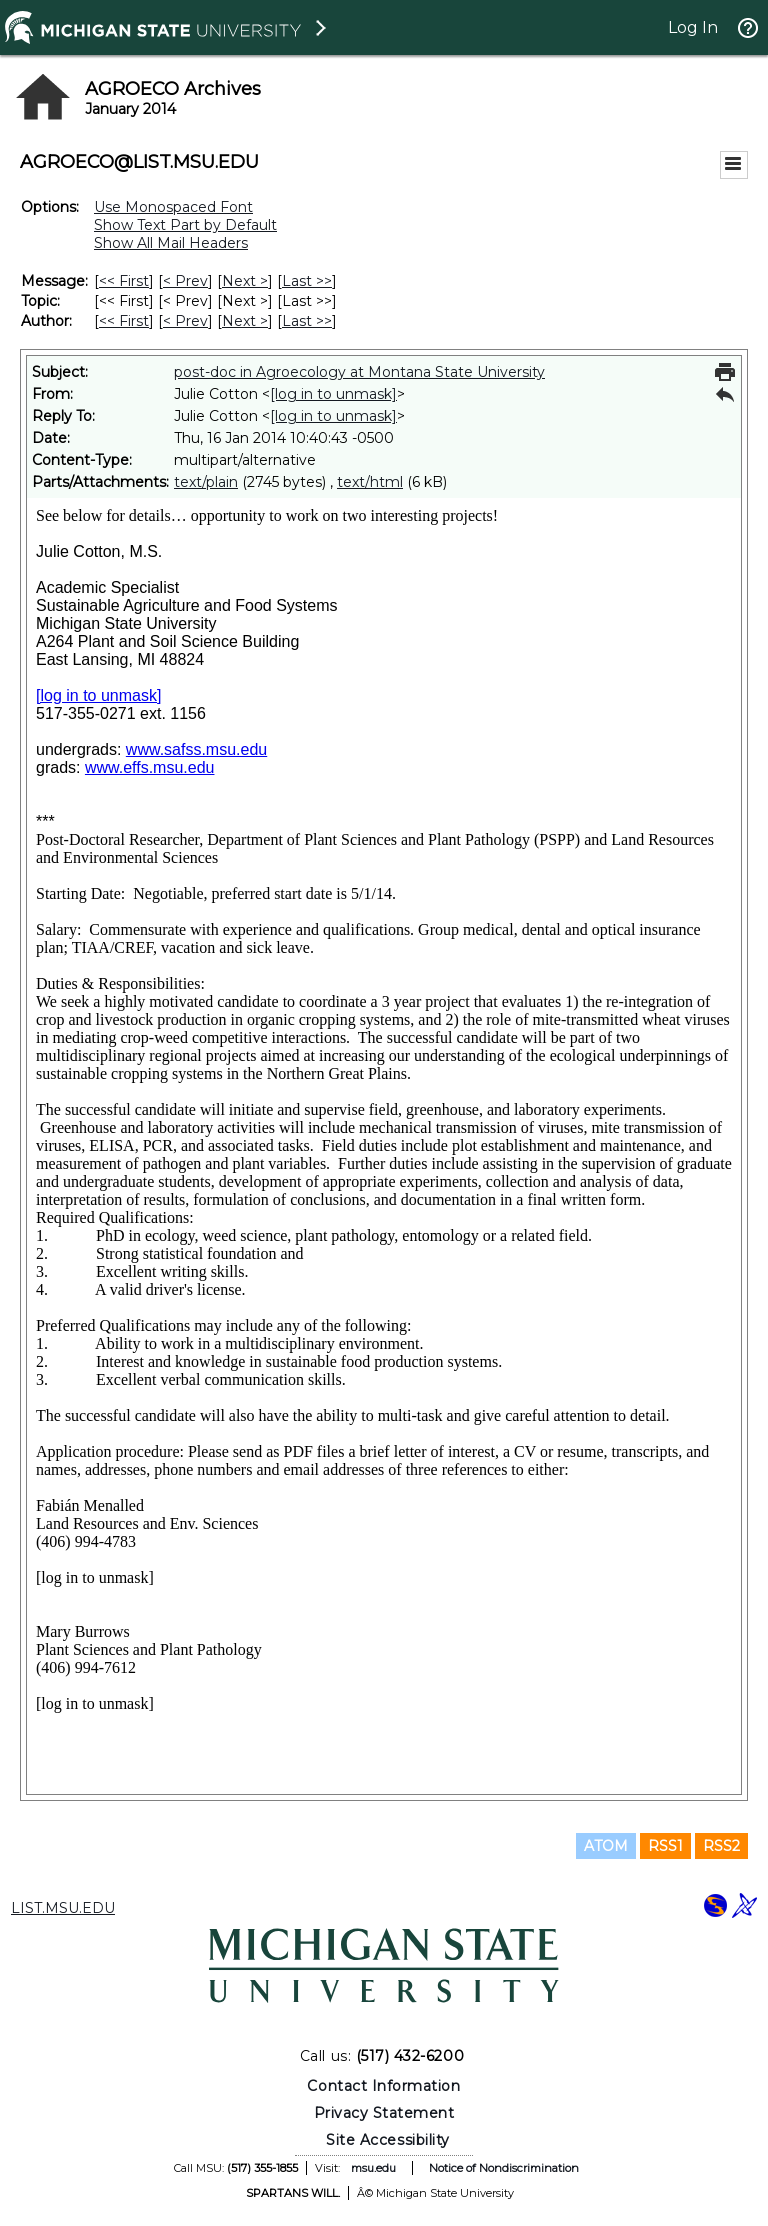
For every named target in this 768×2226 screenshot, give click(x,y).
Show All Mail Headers (171, 243)
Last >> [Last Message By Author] (307, 321)
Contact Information (383, 2086)
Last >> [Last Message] (307, 281)
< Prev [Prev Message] (185, 281)
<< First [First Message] (124, 281)
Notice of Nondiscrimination (504, 2168)
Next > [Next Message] (245, 281)
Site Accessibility (388, 2140)
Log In (693, 27)
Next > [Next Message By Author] (245, 321)
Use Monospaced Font (173, 207)
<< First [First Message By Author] (124, 321)
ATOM (606, 1846)
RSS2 (721, 1846)
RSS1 (665, 1846)
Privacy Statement (384, 2113)
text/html (370, 482)
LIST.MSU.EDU (63, 1908)
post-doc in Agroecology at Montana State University (359, 372)
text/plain (206, 482)
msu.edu (373, 2168)
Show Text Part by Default (185, 225)
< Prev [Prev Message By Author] (185, 321)
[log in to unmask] (333, 394)
